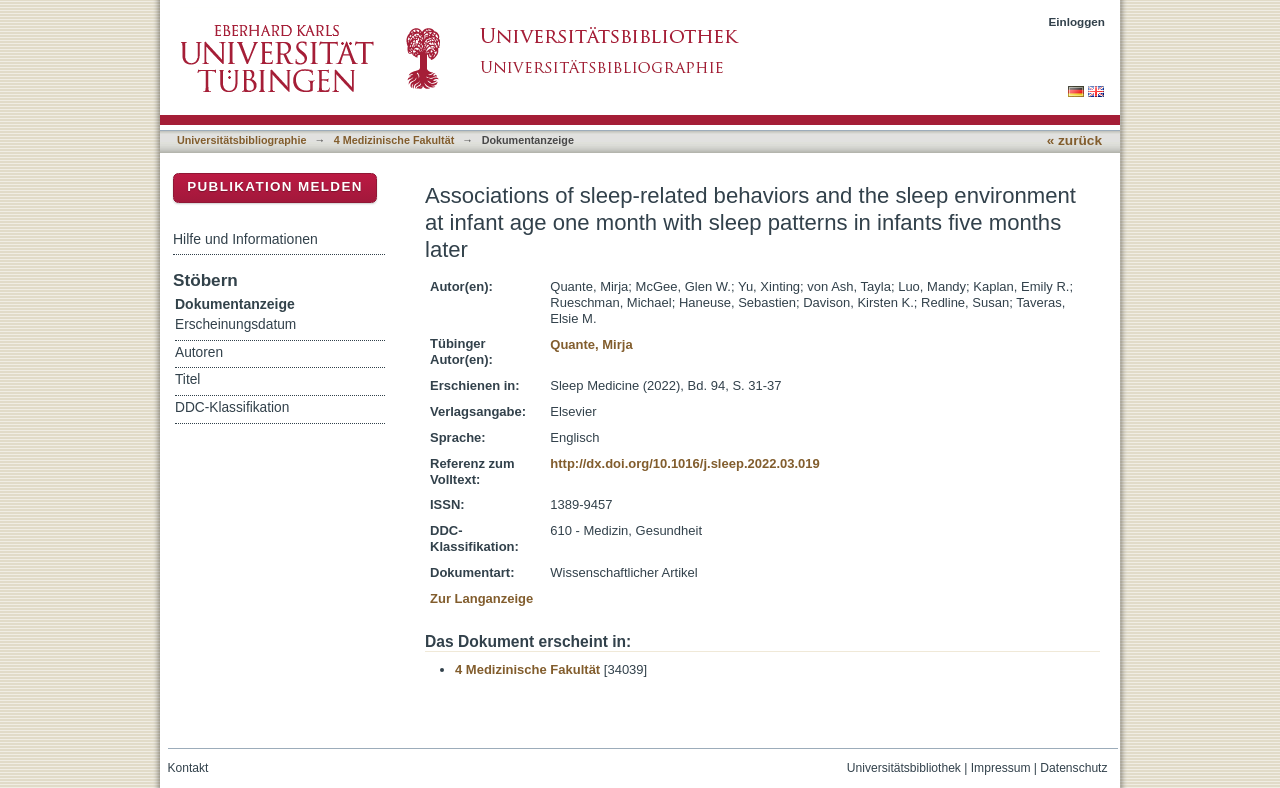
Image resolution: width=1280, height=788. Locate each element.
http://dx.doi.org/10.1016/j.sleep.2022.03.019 (685, 463)
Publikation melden (275, 186)
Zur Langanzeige (481, 598)
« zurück (1074, 140)
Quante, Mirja (591, 344)
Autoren (199, 352)
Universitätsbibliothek (904, 768)
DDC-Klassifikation (232, 407)
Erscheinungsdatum (235, 324)
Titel (187, 379)
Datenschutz (1073, 768)
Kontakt (188, 768)
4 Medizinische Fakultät (394, 140)
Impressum (1001, 768)
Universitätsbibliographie (241, 140)
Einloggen (1077, 21)
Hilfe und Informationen (245, 239)
